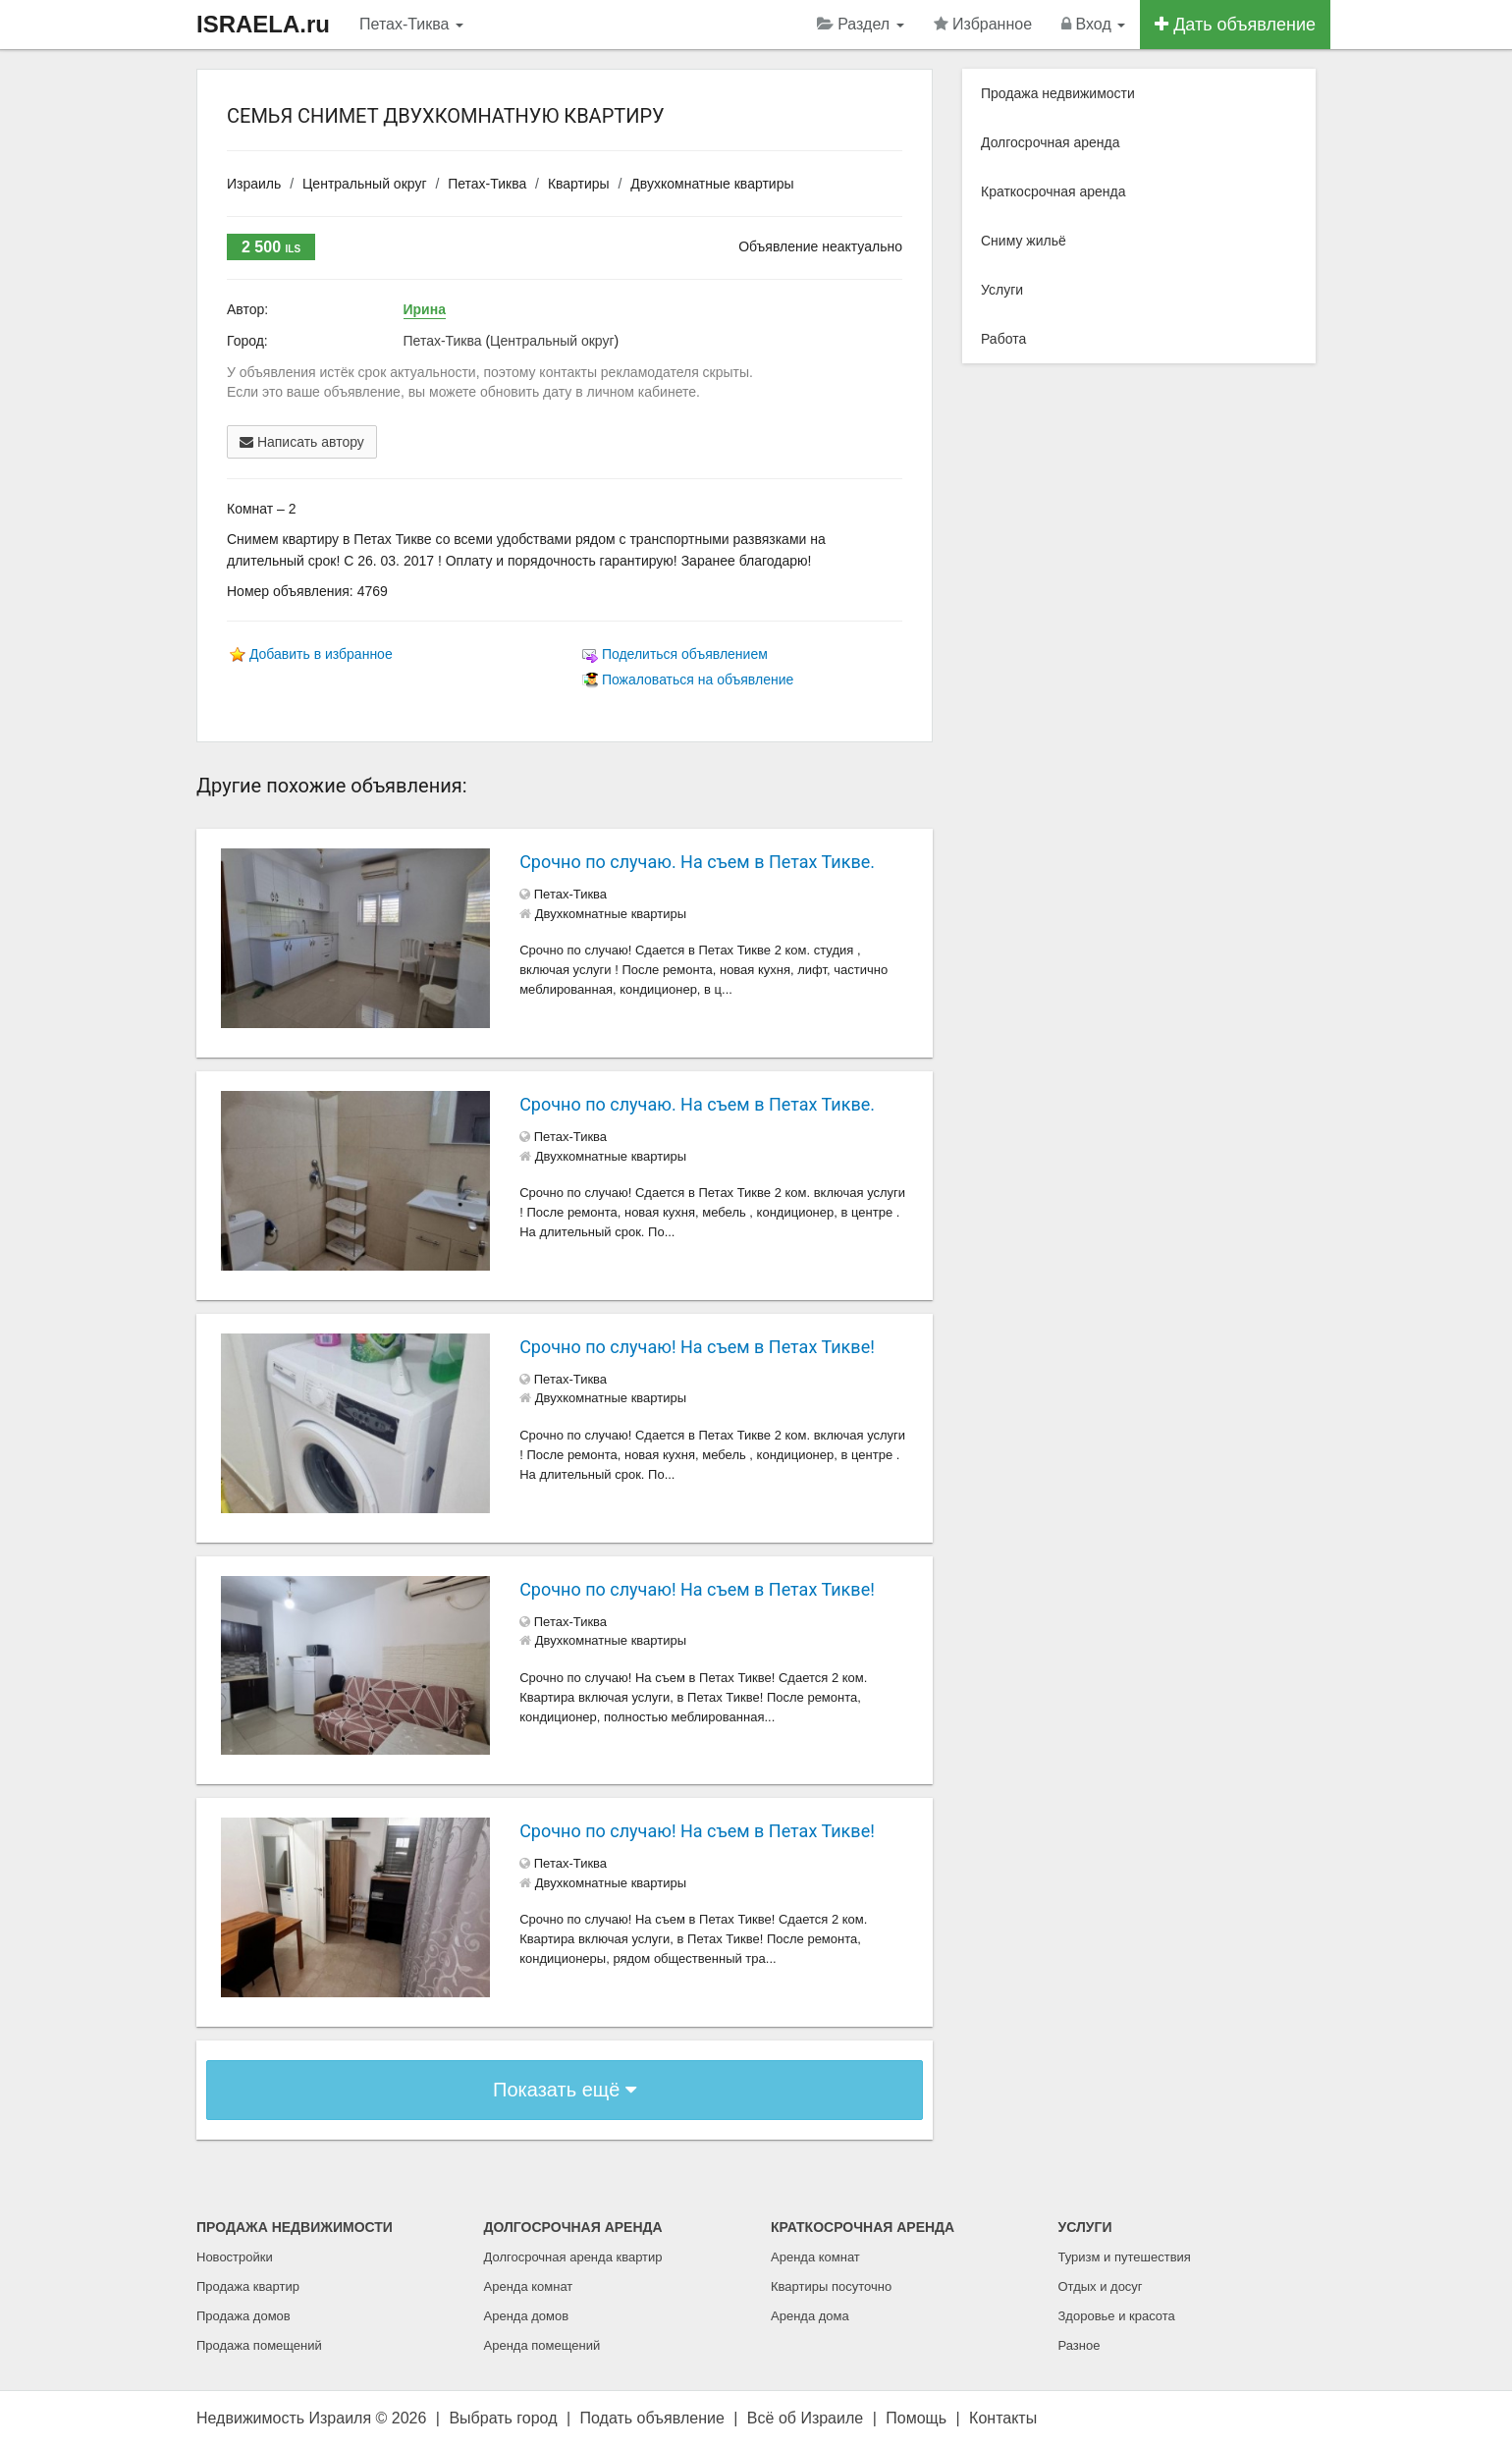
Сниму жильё (1023, 240)
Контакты (1003, 2418)
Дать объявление (1235, 24)
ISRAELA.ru (263, 24)
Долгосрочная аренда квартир (573, 2257)
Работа (1003, 339)
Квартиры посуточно (831, 2286)
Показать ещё (564, 2089)
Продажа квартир (247, 2286)
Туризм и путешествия (1124, 2257)
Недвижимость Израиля (283, 2418)
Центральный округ (364, 183)
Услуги (1002, 290)
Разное (1079, 2345)
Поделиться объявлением (685, 654)
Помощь (916, 2418)
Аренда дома (810, 2316)
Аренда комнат (528, 2286)
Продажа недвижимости (1058, 93)
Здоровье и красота (1116, 2316)
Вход (1093, 24)
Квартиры (579, 183)
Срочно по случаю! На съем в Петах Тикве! (697, 1346)
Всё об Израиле (805, 2418)
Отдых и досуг (1100, 2286)
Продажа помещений (259, 2345)
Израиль (254, 183)
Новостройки (234, 2257)
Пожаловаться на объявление (697, 679)
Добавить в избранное (321, 654)
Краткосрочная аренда (1053, 191)
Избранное (983, 24)
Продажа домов (243, 2316)
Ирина (425, 309)
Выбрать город (503, 2418)
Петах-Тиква (411, 24)
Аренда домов (526, 2316)
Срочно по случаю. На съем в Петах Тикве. (697, 861)
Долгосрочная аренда (1050, 142)
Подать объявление (652, 2418)
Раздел (860, 24)
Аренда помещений (542, 2345)
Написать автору (302, 442)
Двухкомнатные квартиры (711, 183)
